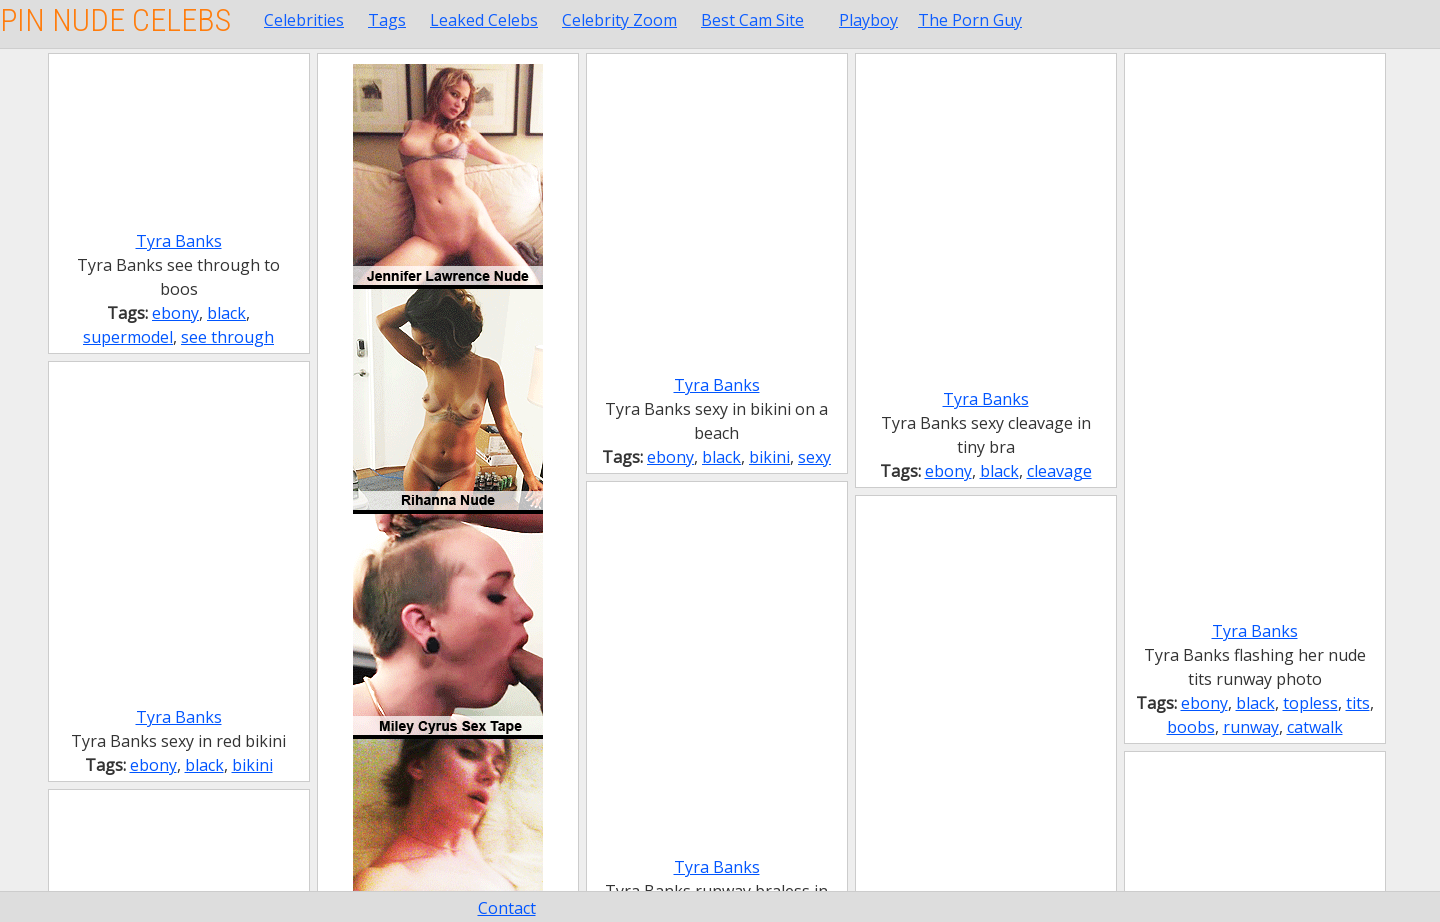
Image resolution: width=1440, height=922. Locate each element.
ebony (175, 313)
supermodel (128, 337)
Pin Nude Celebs (115, 20)
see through (227, 337)
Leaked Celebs (484, 20)
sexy (814, 457)
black (226, 313)
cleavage (1059, 471)
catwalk (1315, 727)
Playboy (868, 20)
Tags (387, 20)
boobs (1191, 727)
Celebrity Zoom (619, 20)
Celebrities (304, 20)
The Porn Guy (970, 20)
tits (1358, 703)
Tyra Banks (179, 241)
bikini (769, 457)
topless (1310, 703)
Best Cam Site (752, 20)
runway (1251, 727)
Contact (507, 908)
